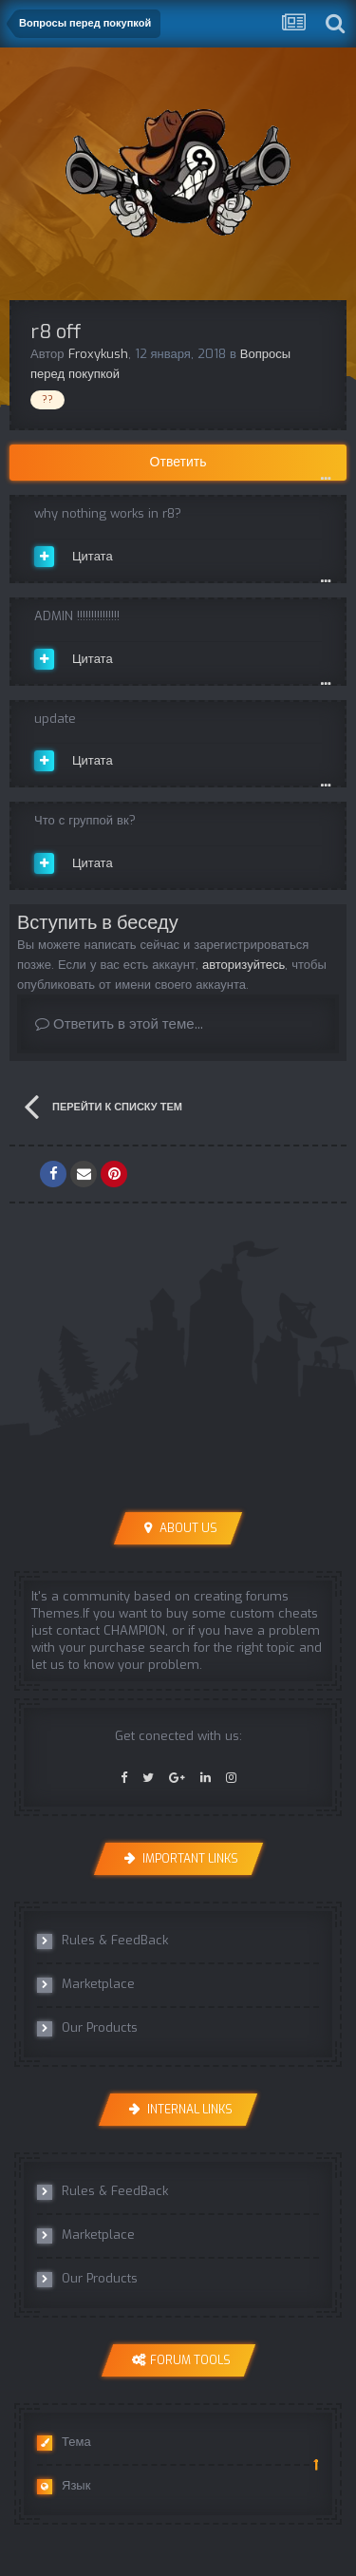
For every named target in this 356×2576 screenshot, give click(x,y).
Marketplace (86, 1984)
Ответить (178, 462)
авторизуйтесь (243, 965)
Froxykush (98, 354)
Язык (63, 2485)
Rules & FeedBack (102, 1940)
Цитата (92, 556)
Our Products (87, 2027)
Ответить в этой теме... (119, 1023)
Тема (64, 2442)
